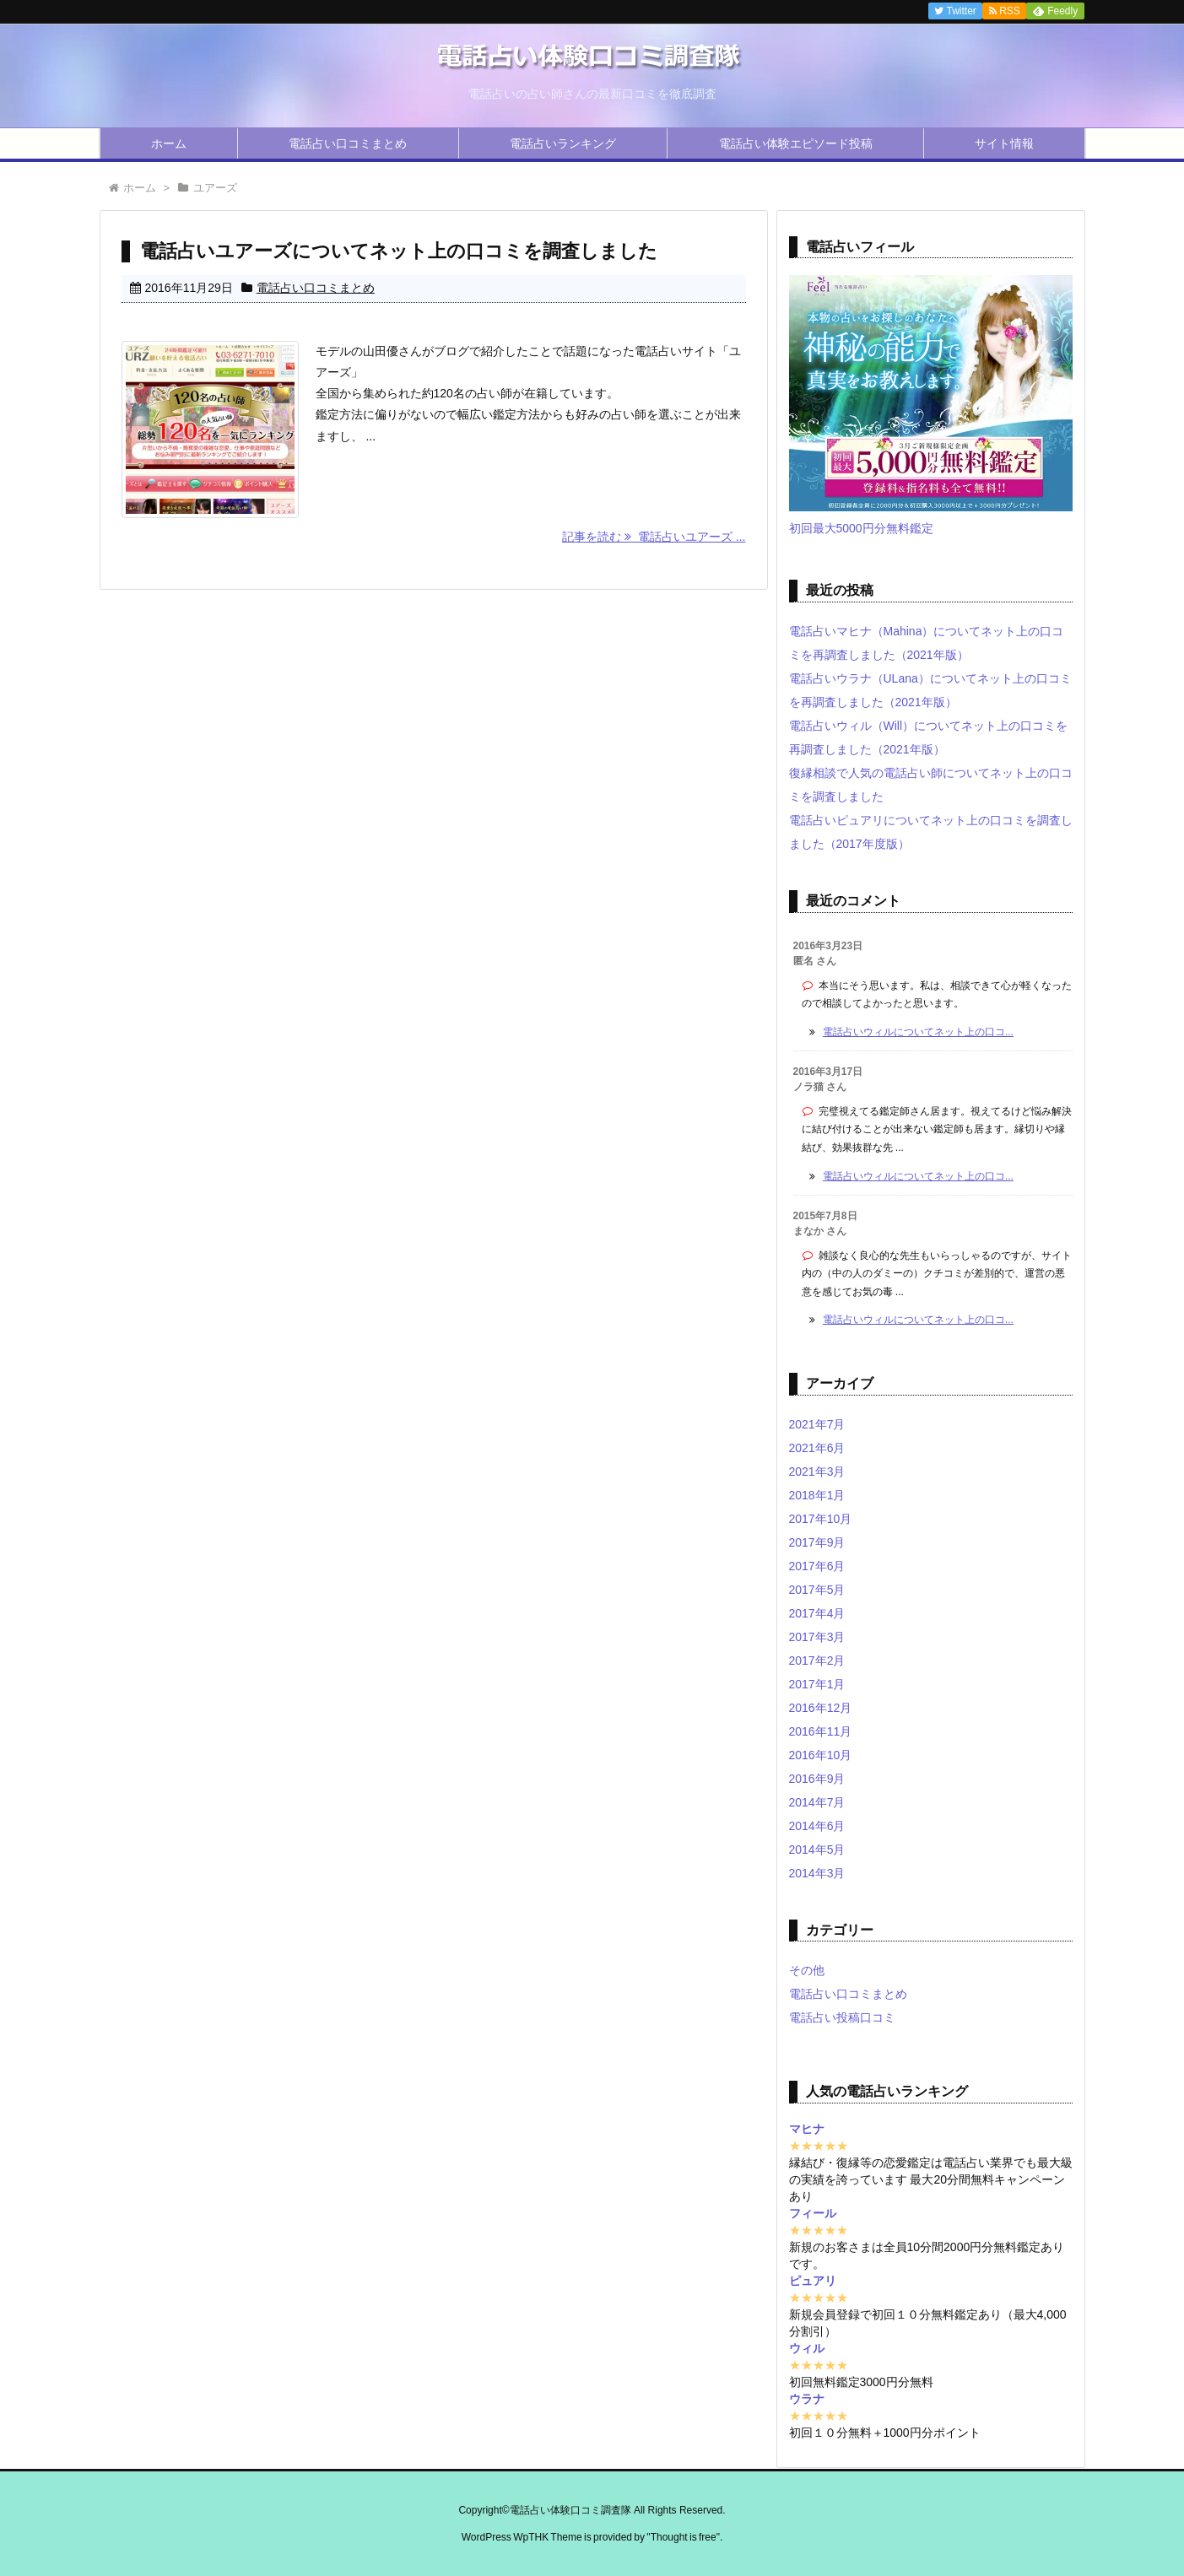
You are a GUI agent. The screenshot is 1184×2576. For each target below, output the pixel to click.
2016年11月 (820, 1731)
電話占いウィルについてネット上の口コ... (918, 1032)
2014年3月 (817, 1873)
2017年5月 (817, 1589)
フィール (812, 2213)
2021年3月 (817, 1471)
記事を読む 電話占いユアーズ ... (653, 536)
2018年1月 (817, 1495)
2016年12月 (820, 1708)
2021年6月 (817, 1448)
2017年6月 (817, 1566)
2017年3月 (817, 1637)
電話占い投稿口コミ (842, 2017)
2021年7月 (817, 1424)
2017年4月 (817, 1613)
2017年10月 (820, 1519)
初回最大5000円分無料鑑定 (861, 528)
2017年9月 (817, 1542)
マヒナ (806, 2129)
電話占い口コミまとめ (348, 143)
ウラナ (806, 2399)
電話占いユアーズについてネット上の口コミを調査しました (398, 251)
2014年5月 (817, 1849)
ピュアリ (812, 2280)
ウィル (806, 2348)
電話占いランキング (563, 143)
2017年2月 (817, 1660)
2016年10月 (820, 1755)
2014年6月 (817, 1826)
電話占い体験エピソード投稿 (796, 143)
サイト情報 (1004, 143)
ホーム (169, 143)
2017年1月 (817, 1684)
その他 (806, 1970)
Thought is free (683, 2537)
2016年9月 (817, 1778)
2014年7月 (817, 1802)
